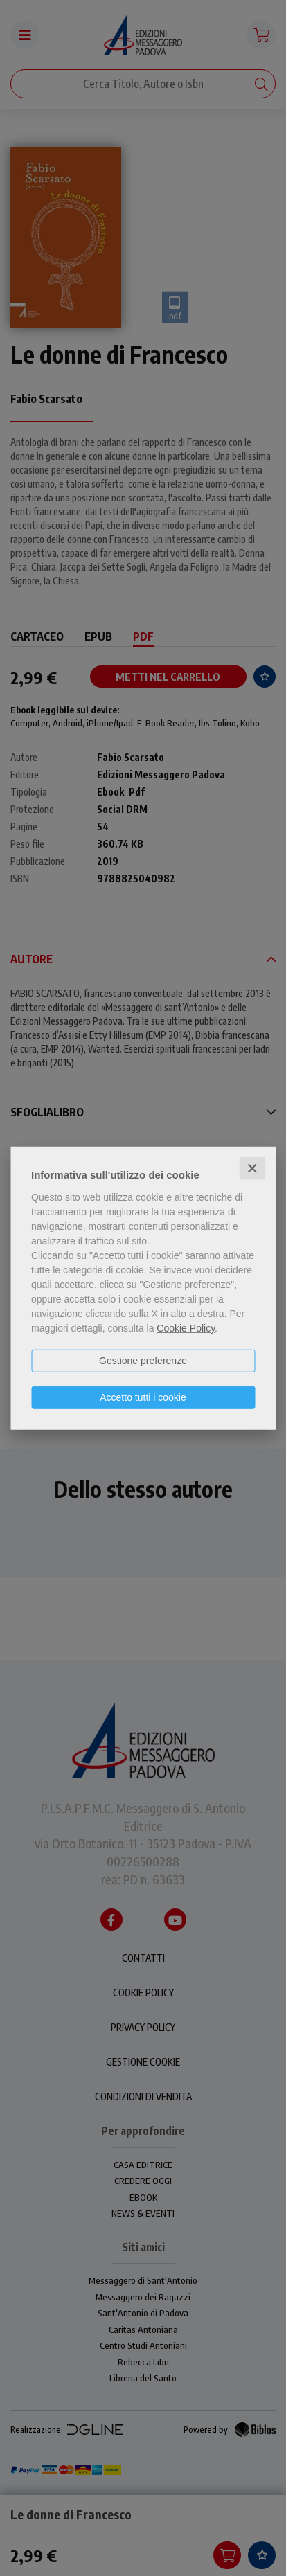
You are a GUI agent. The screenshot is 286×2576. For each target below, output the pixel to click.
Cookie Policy (186, 1327)
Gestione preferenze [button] (143, 1360)
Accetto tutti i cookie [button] (143, 1396)
